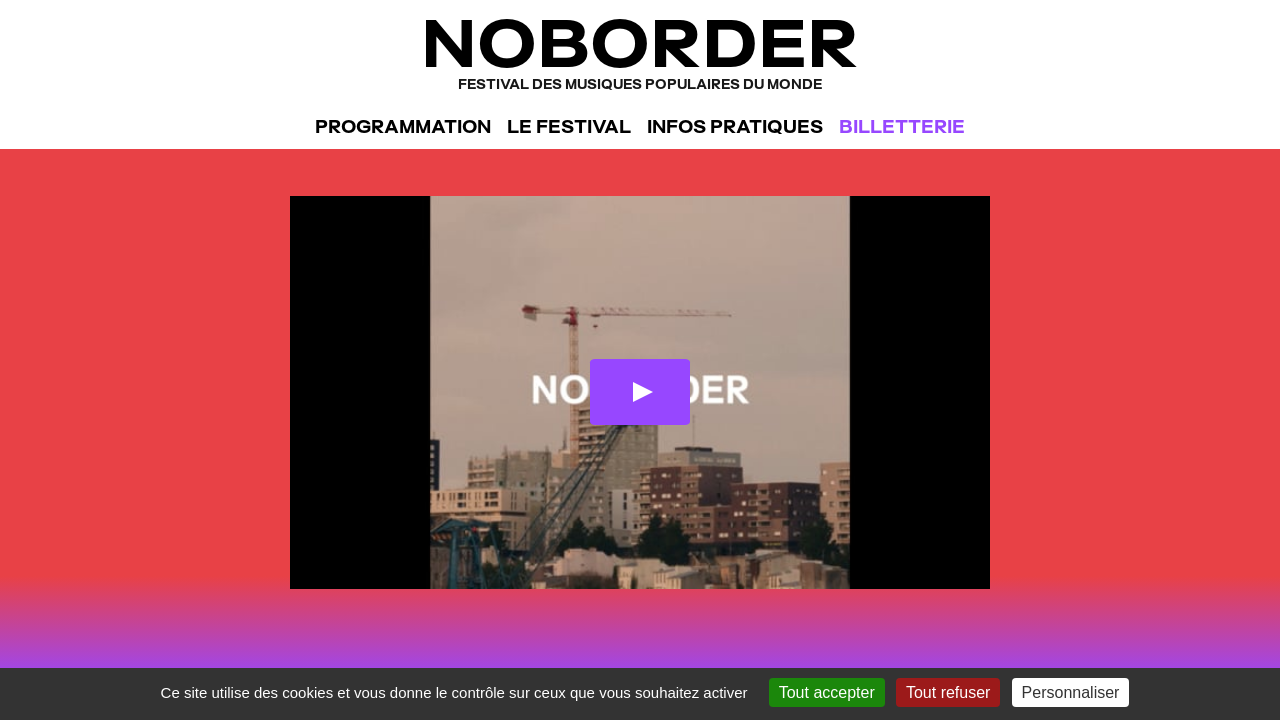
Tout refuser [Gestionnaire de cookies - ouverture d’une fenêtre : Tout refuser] (948, 692)
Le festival (569, 126)
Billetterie (902, 126)
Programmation (403, 126)
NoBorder (639, 49)
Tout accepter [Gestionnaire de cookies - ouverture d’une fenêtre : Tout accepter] (827, 692)
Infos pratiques (735, 126)
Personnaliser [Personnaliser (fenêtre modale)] (1071, 692)
